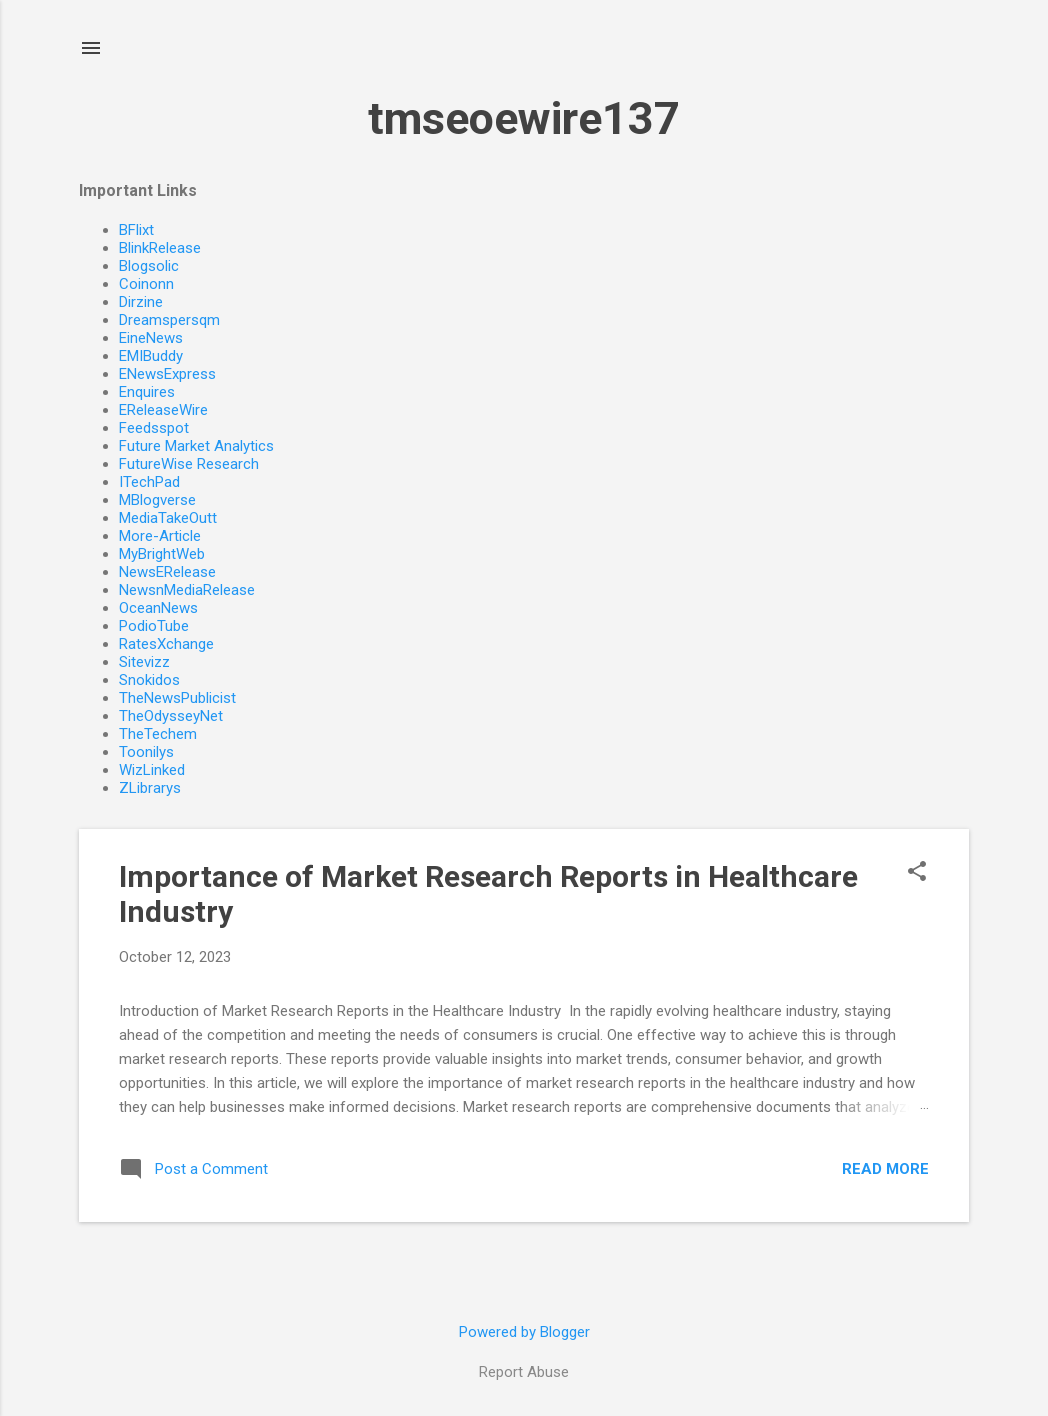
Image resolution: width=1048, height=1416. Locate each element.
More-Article (160, 536)
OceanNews (158, 608)
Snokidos (149, 680)
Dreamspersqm (169, 320)
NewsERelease (167, 572)
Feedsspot (154, 428)
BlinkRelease (160, 248)
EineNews (151, 338)
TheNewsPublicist (177, 698)
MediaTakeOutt (168, 518)
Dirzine (141, 302)
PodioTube (154, 626)
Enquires (147, 392)
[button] (917, 873)
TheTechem (158, 734)
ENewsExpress (167, 374)
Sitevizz (144, 662)
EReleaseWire (163, 410)
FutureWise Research (189, 464)
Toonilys (146, 752)
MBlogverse (157, 500)
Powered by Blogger (524, 1332)
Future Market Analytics (196, 446)
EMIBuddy (151, 356)
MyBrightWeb (162, 554)
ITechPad (149, 482)
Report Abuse (524, 1372)
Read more (885, 1169)
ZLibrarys (150, 788)
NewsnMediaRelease (187, 590)
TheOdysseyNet (171, 716)
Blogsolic (149, 266)
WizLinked (152, 770)
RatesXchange (166, 644)
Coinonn (146, 284)
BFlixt (136, 230)
